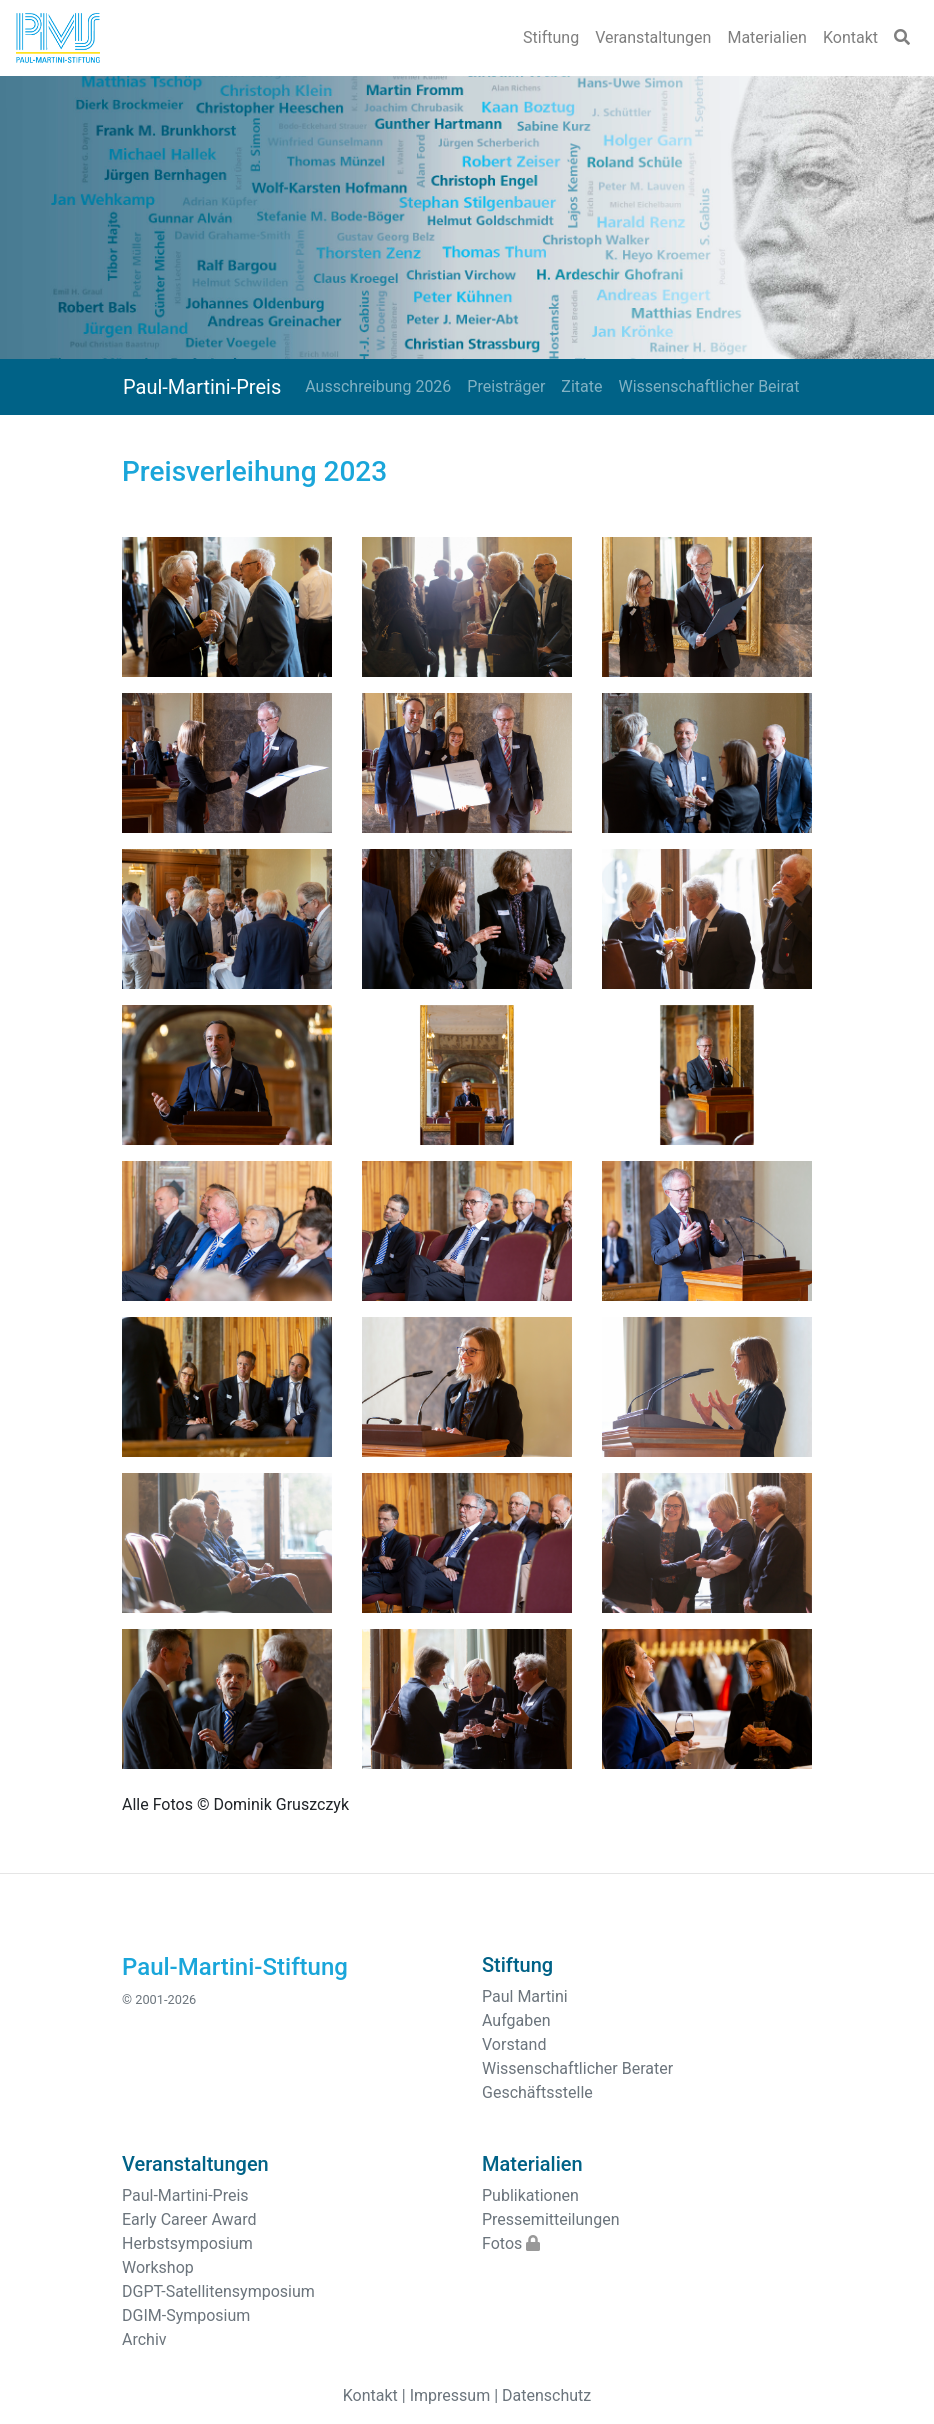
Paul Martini (525, 1996)
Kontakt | (374, 2395)
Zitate (581, 386)
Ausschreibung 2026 (378, 386)
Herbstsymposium (187, 2243)
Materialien (767, 37)
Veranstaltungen (653, 37)
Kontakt (850, 37)
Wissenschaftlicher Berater (577, 2068)
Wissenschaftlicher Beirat (708, 386)
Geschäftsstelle (537, 2092)
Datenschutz (546, 2395)
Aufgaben (516, 2020)
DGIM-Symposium (186, 2315)
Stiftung (551, 37)
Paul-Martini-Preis (202, 387)
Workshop (158, 2267)
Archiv (144, 2339)
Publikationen (530, 2195)
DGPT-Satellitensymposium (218, 2291)
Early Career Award (189, 2219)
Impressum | (454, 2395)
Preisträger (506, 386)
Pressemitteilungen (550, 2219)
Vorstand (514, 2044)
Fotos (511, 2243)
